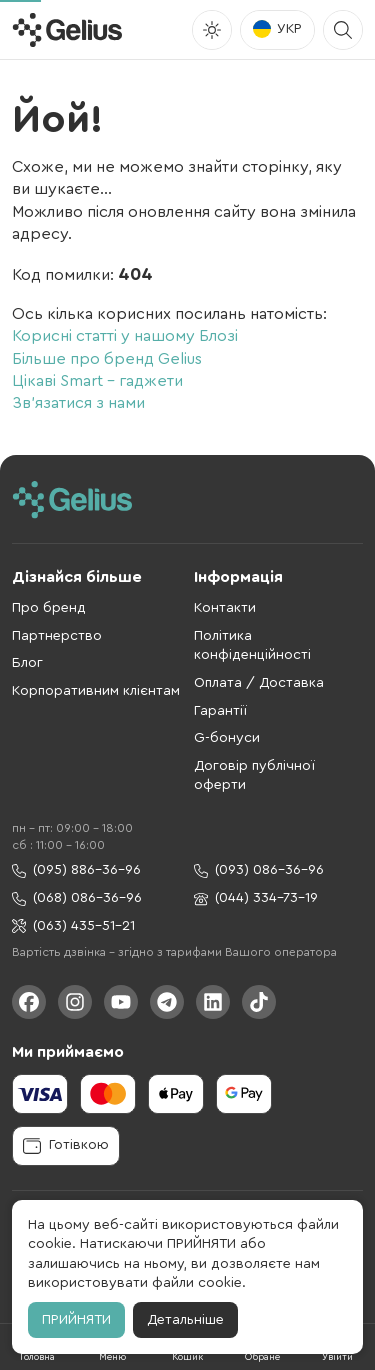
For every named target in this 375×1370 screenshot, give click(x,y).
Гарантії (220, 711)
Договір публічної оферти (254, 776)
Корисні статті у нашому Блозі (125, 336)
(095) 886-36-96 (76, 870)
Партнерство (57, 636)
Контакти (225, 608)
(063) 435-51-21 (73, 926)
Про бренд (49, 608)
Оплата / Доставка (259, 683)
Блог (27, 663)
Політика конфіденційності (252, 646)
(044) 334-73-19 (256, 898)
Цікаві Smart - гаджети (97, 381)
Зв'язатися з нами (78, 403)
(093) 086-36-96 (259, 870)
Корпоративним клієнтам (96, 691)
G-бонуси (227, 738)
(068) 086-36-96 (77, 898)
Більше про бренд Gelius (107, 359)
